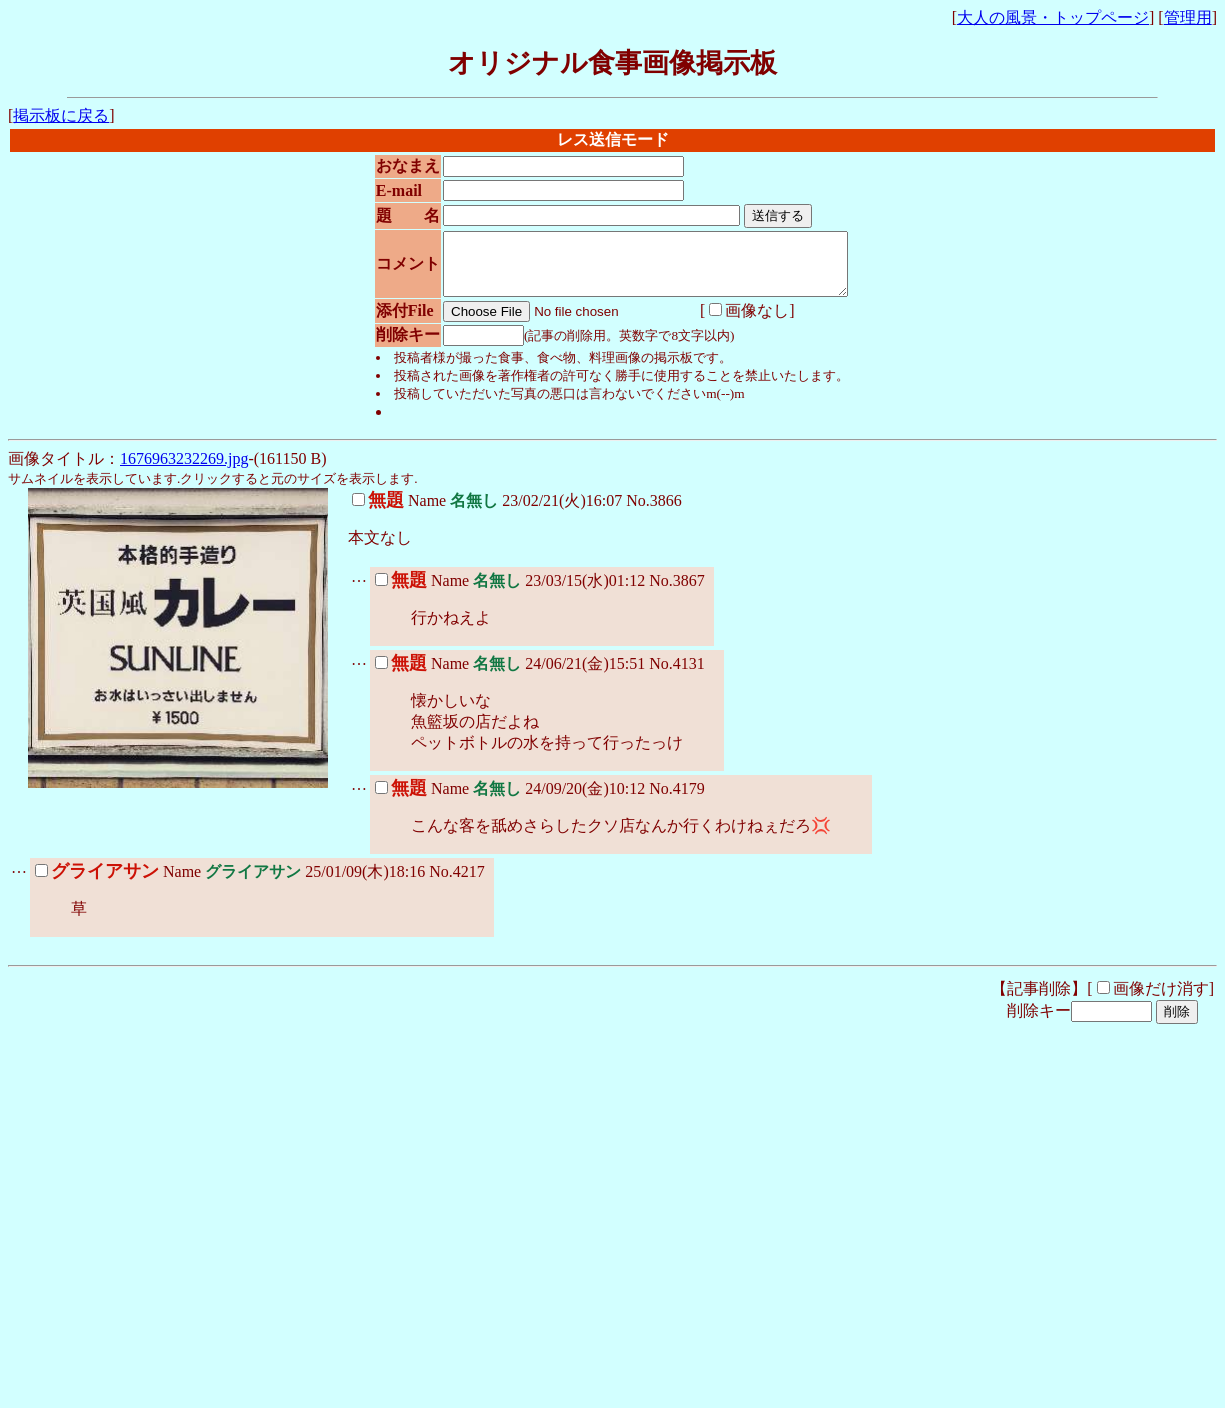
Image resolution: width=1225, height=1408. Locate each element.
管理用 (1188, 17)
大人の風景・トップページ (1053, 17)
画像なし (726, 322)
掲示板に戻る (61, 115)
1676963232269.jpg (184, 470)
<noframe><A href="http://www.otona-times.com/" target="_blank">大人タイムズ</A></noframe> (308, 1355)
